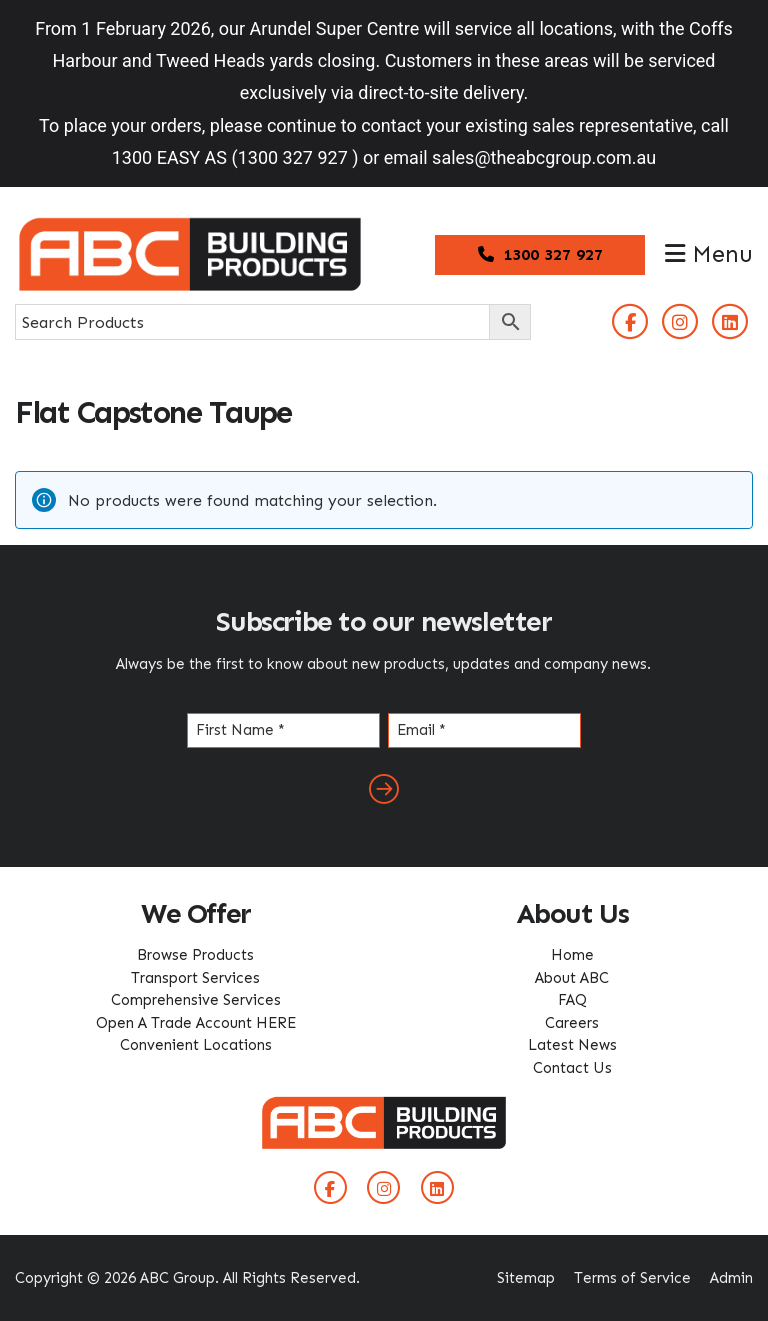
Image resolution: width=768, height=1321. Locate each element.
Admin (731, 1278)
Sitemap (526, 1278)
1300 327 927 (540, 254)
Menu (709, 254)
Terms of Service (632, 1278)
